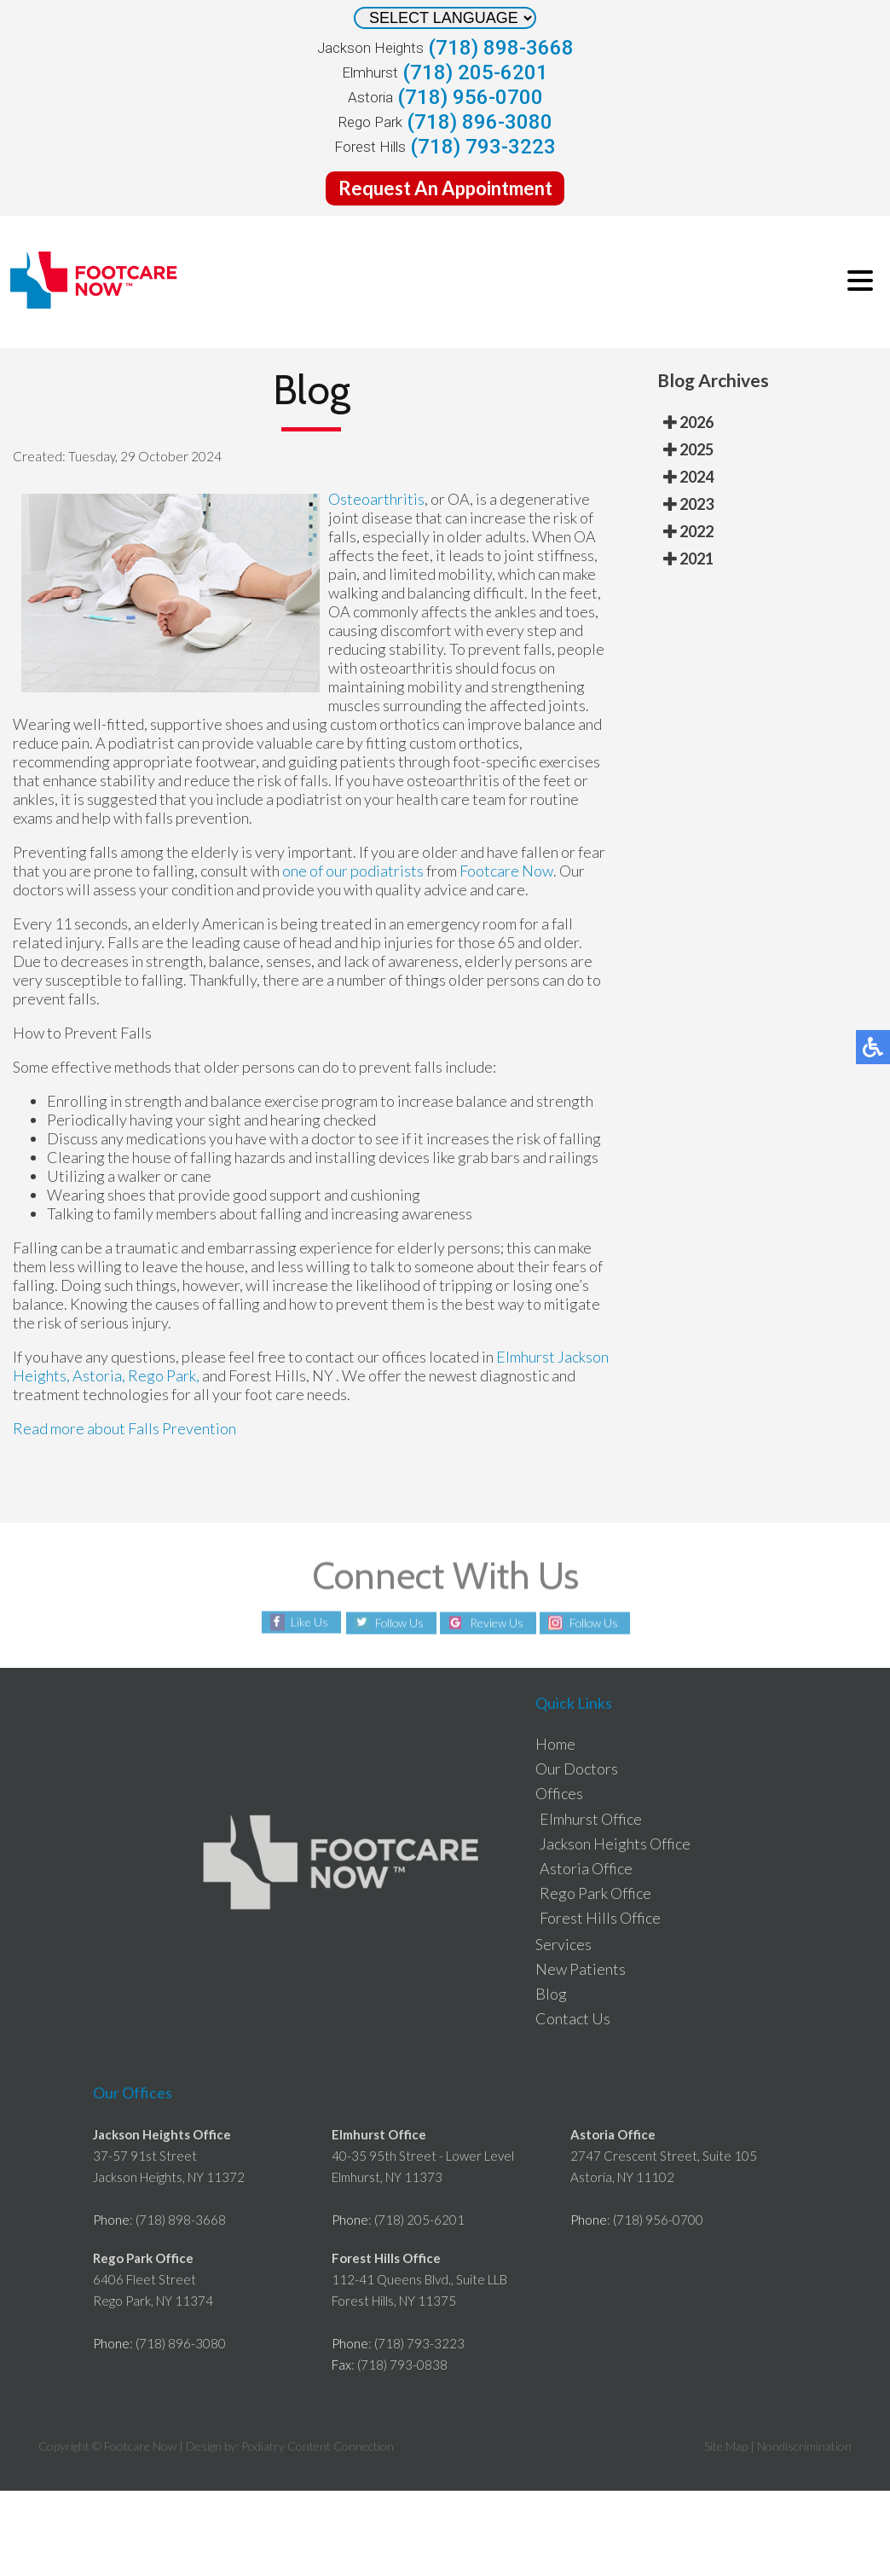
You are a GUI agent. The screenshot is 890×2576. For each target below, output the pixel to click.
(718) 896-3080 (479, 122)
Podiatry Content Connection (317, 2446)
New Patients (580, 1968)
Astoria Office (586, 1868)
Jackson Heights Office (615, 1843)
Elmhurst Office (591, 1818)
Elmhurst (525, 1356)
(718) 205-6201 (475, 72)
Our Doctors (576, 1768)
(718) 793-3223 (483, 146)
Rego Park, (163, 1375)
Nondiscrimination (804, 2446)
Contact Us (572, 2018)
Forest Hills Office (600, 1917)
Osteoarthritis (376, 498)
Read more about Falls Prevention (124, 1428)
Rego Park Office (595, 1893)
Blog (551, 1993)
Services (563, 1944)
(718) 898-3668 (501, 48)
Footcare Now (506, 870)
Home (555, 1743)
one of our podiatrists (353, 870)
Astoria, (100, 1375)
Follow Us (397, 1623)
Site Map (726, 2446)
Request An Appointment (445, 188)
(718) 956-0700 (470, 97)
